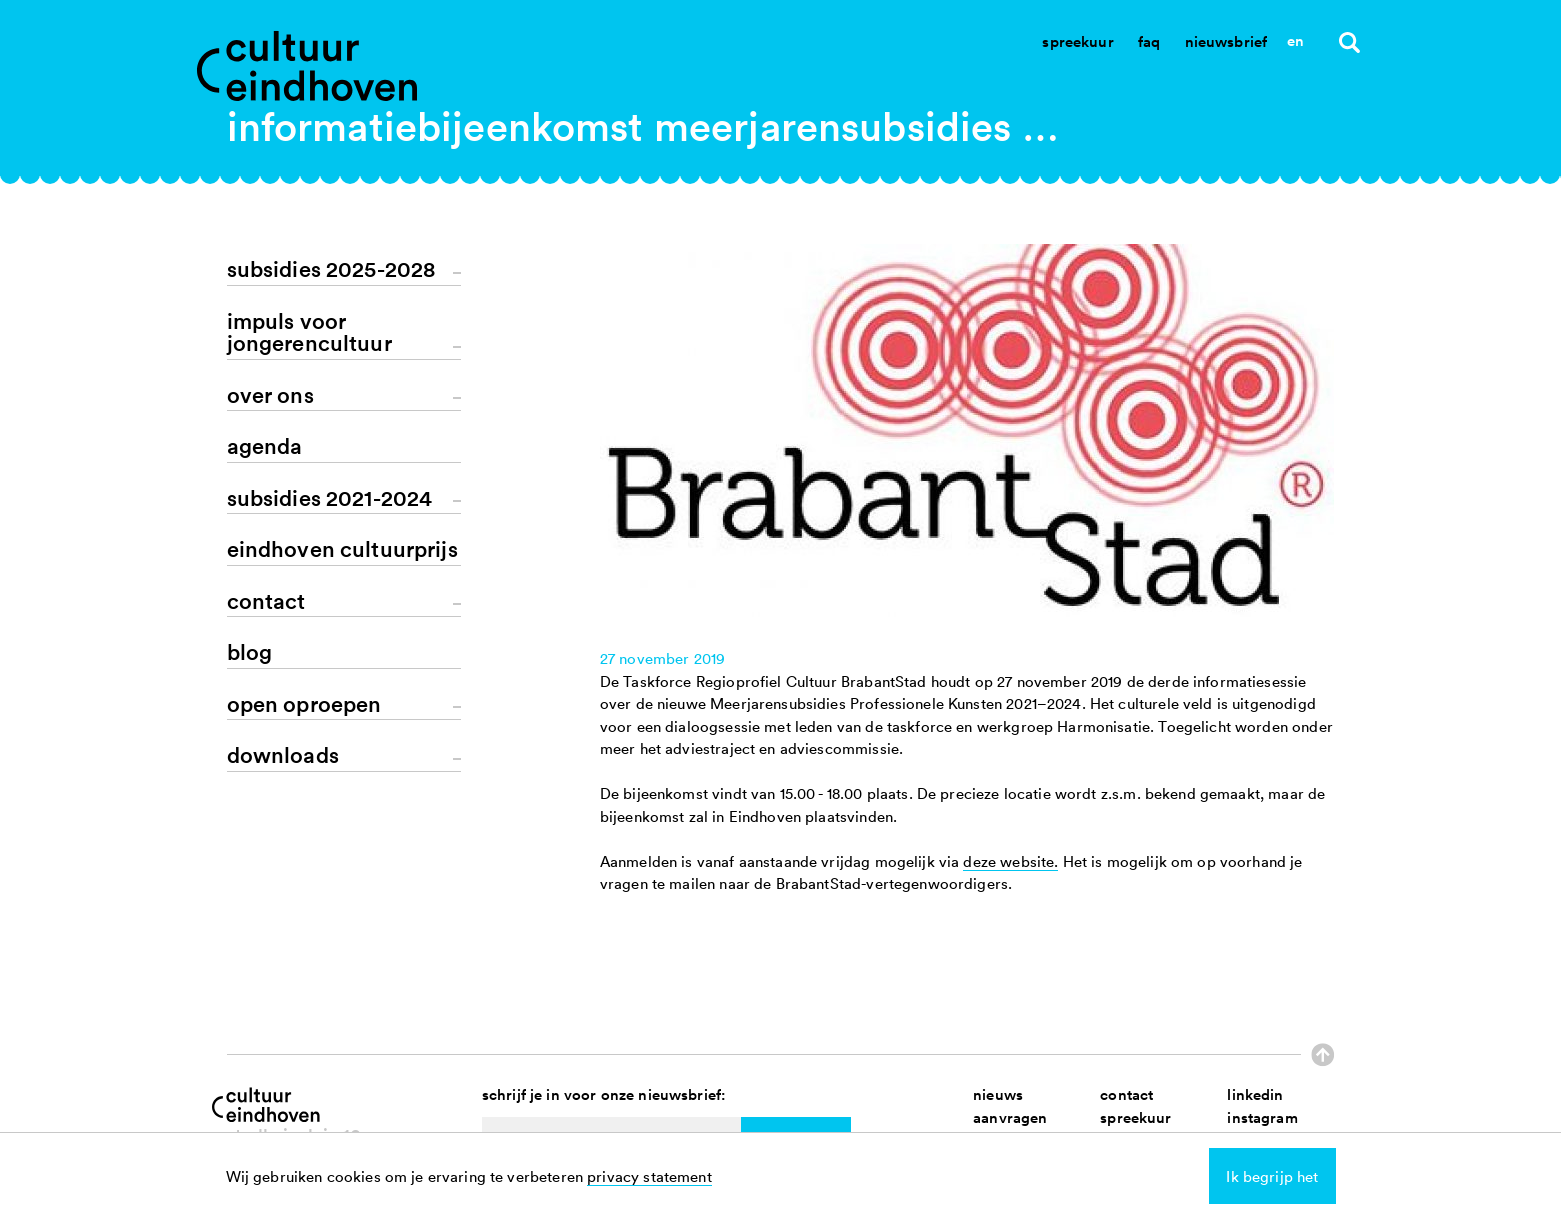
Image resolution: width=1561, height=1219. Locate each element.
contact (1126, 1094)
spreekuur (1135, 1117)
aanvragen (1010, 1117)
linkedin (1255, 1094)
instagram (1262, 1117)
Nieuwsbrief (1226, 41)
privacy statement (649, 1176)
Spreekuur (1077, 41)
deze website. (1010, 861)
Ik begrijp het (1272, 1176)
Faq (1149, 41)
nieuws (998, 1094)
